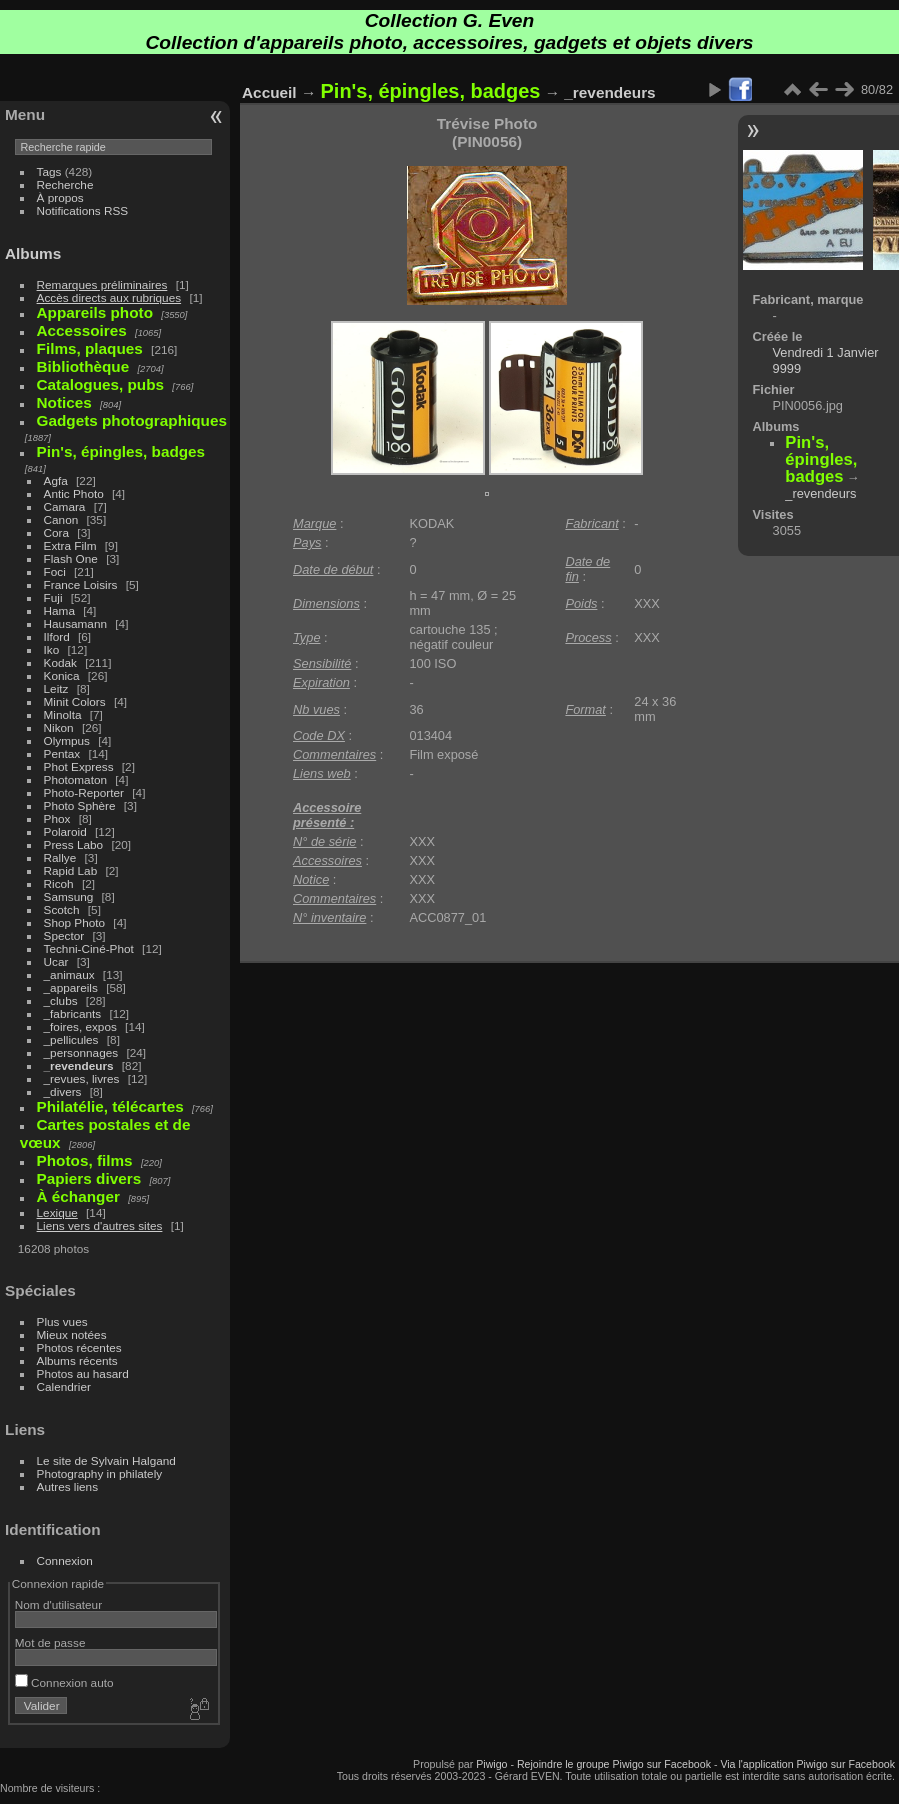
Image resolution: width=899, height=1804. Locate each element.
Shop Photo (75, 922)
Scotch (62, 909)
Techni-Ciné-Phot (89, 948)
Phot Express (79, 766)
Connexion (65, 1560)
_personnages (81, 1052)
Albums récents (77, 1360)
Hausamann (75, 623)
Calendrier (64, 1386)
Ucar (56, 961)
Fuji (53, 597)
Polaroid (65, 831)
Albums (33, 253)
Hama (59, 610)
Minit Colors (75, 701)
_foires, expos (80, 1026)
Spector (64, 935)
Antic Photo (74, 493)
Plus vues (62, 1321)
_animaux (69, 974)
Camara (65, 506)
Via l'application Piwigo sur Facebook (807, 1764)
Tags (49, 171)
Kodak (60, 662)
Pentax (62, 753)
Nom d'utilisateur (58, 1604)
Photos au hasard (83, 1373)
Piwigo (491, 1764)
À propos (60, 197)
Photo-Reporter (84, 792)
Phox (57, 818)
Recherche (65, 184)
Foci (55, 571)
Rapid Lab (71, 870)
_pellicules (71, 1039)
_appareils (71, 987)
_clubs (61, 1000)
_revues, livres (82, 1078)
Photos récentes (79, 1347)
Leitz (56, 688)
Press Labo (74, 844)
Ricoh (59, 883)
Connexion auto (64, 1682)
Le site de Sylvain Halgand (106, 1460)
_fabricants (73, 1013)
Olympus (67, 740)
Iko (52, 649)
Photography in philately (100, 1473)
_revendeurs (79, 1065)
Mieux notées (72, 1334)
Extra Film (70, 545)
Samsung (69, 896)
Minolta (63, 714)
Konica (62, 675)
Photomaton (75, 779)
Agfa (56, 480)
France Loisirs (81, 584)
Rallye (60, 857)
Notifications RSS (83, 210)
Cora (57, 532)
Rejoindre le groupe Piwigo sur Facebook (614, 1764)
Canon (61, 519)
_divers (63, 1091)
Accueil (269, 92)
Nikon (59, 727)
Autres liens (67, 1486)
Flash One (71, 558)
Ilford (57, 636)
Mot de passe (50, 1642)
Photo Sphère (80, 805)
